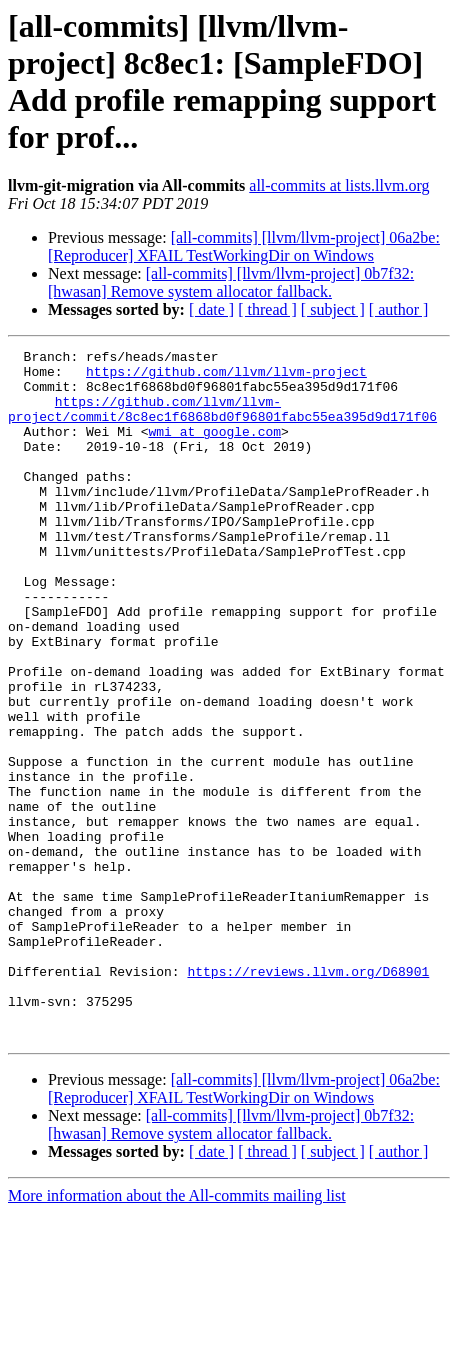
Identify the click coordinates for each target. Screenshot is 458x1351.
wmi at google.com (214, 449)
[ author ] (399, 309)
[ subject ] (333, 309)
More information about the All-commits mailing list (177, 1333)
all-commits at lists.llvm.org (339, 185)
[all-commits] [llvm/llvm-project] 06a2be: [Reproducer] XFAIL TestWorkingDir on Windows (244, 246)
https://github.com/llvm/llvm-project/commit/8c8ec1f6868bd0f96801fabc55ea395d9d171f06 (222, 422)
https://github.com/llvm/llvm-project (226, 377)
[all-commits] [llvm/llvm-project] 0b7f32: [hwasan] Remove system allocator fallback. (231, 282)
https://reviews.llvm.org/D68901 (308, 1097)
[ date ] (211, 309)
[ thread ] (267, 309)
